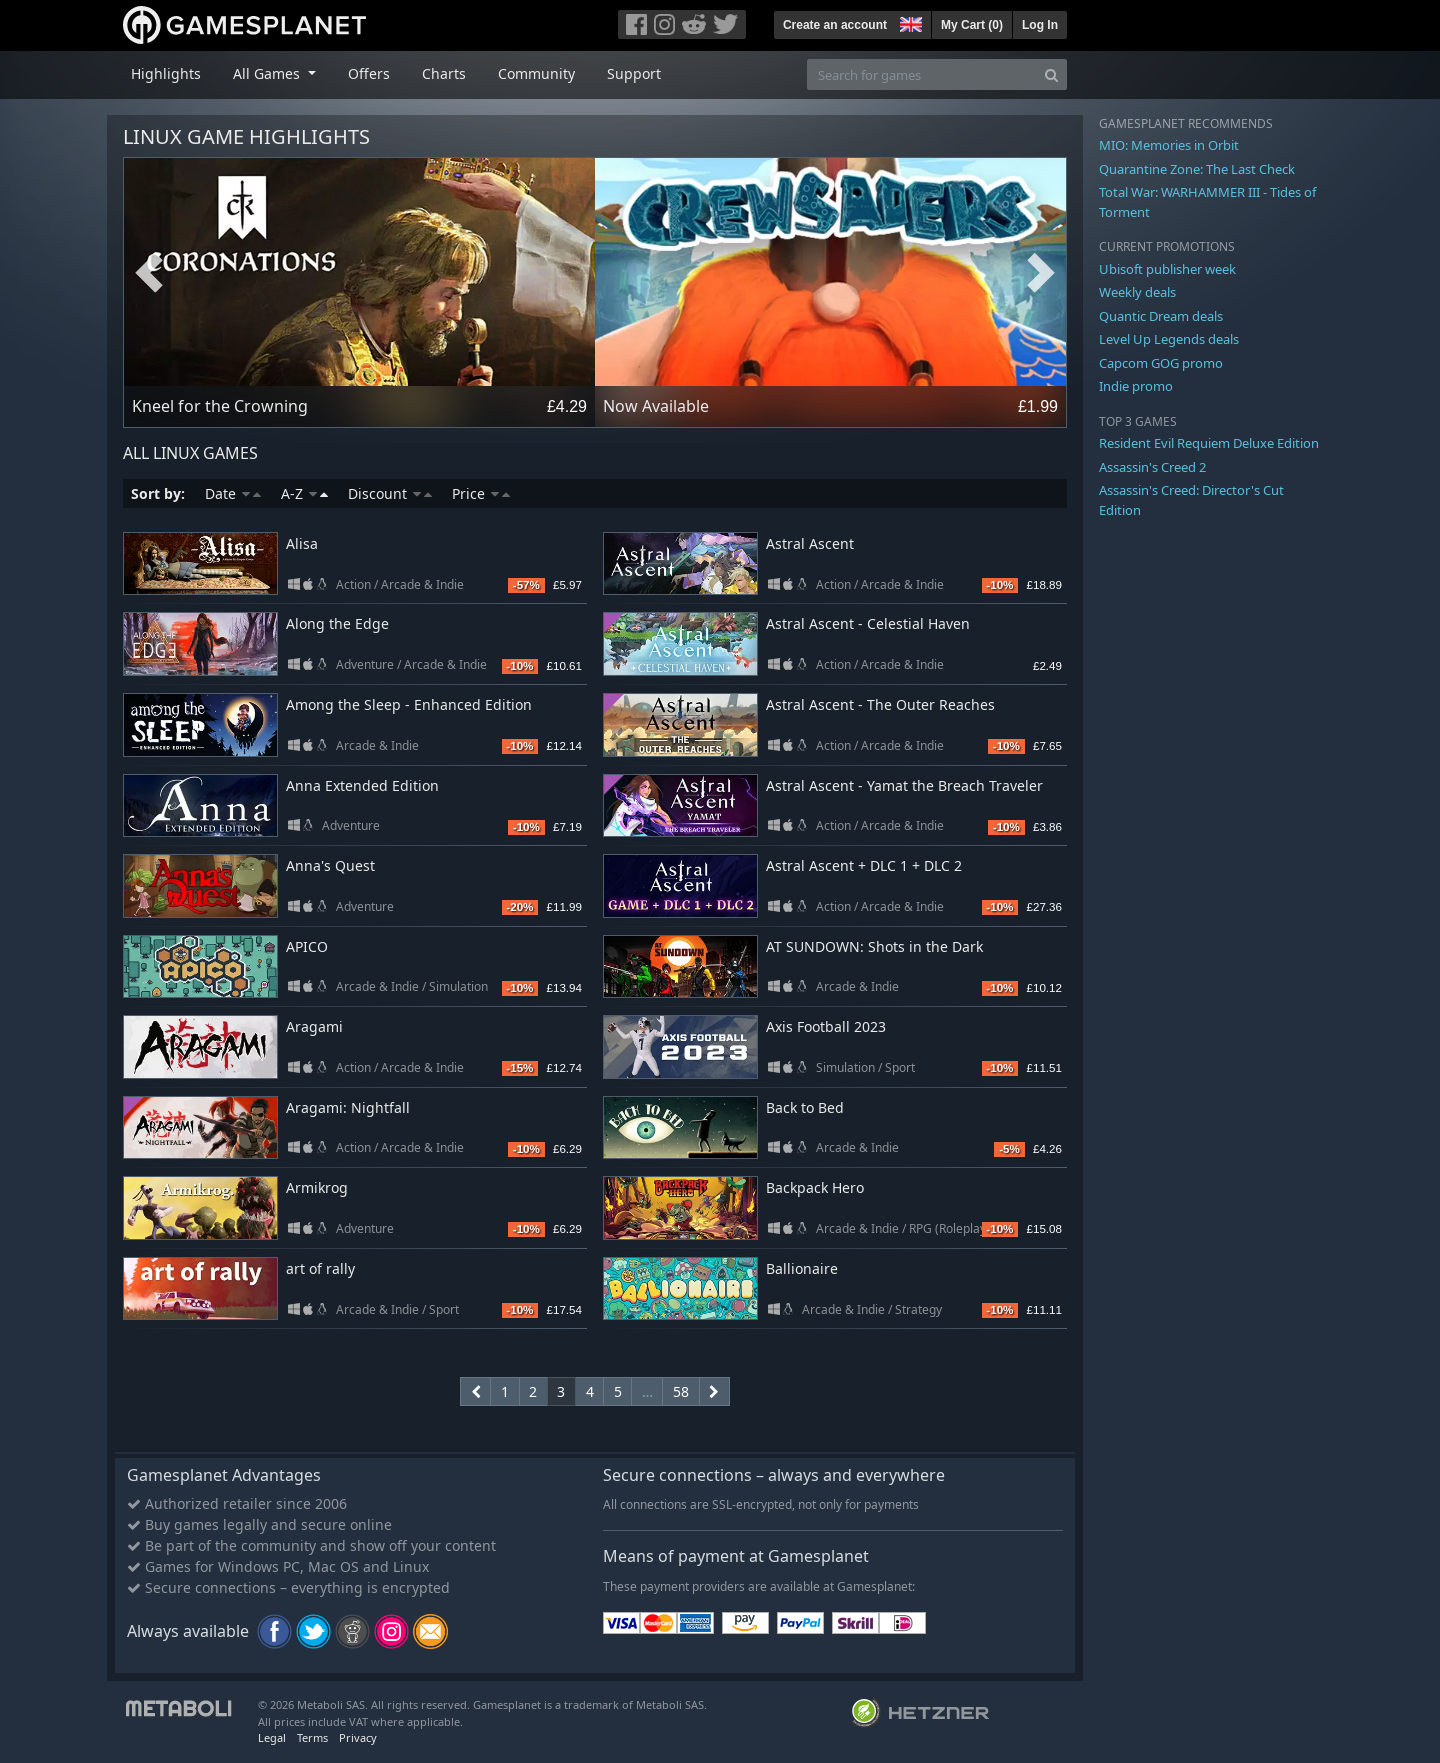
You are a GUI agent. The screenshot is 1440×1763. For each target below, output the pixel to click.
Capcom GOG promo (1161, 363)
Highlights (166, 73)
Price (481, 493)
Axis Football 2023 (826, 1026)
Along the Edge (337, 623)
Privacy (358, 1737)
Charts (444, 73)
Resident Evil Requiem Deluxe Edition (1209, 443)
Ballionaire (802, 1268)
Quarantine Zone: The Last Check (1197, 169)
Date (233, 493)
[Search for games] (922, 74)
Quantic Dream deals (1161, 316)
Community (536, 73)
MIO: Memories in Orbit (1169, 145)
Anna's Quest (330, 865)
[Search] (1051, 74)
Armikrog (317, 1187)
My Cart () (972, 25)
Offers (369, 73)
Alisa (302, 543)
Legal (272, 1737)
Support (634, 73)
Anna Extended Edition (362, 785)
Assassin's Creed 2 (1152, 467)
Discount (390, 493)
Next (1041, 273)
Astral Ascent (810, 543)
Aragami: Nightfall (348, 1107)
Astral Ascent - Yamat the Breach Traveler (904, 785)
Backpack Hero (815, 1187)
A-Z (304, 493)
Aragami (314, 1026)
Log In (1040, 25)
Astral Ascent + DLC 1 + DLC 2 (864, 865)
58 (681, 1391)
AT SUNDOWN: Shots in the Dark (874, 946)
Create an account (835, 25)
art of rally (320, 1268)
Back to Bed (805, 1107)
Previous (149, 273)
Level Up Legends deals (1169, 339)
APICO (307, 946)
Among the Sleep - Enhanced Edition (409, 704)
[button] (909, 22)
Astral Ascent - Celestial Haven (868, 623)
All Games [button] (268, 73)
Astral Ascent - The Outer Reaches (880, 704)
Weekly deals (1137, 292)
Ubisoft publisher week (1167, 269)
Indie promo (1136, 386)
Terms (312, 1737)
